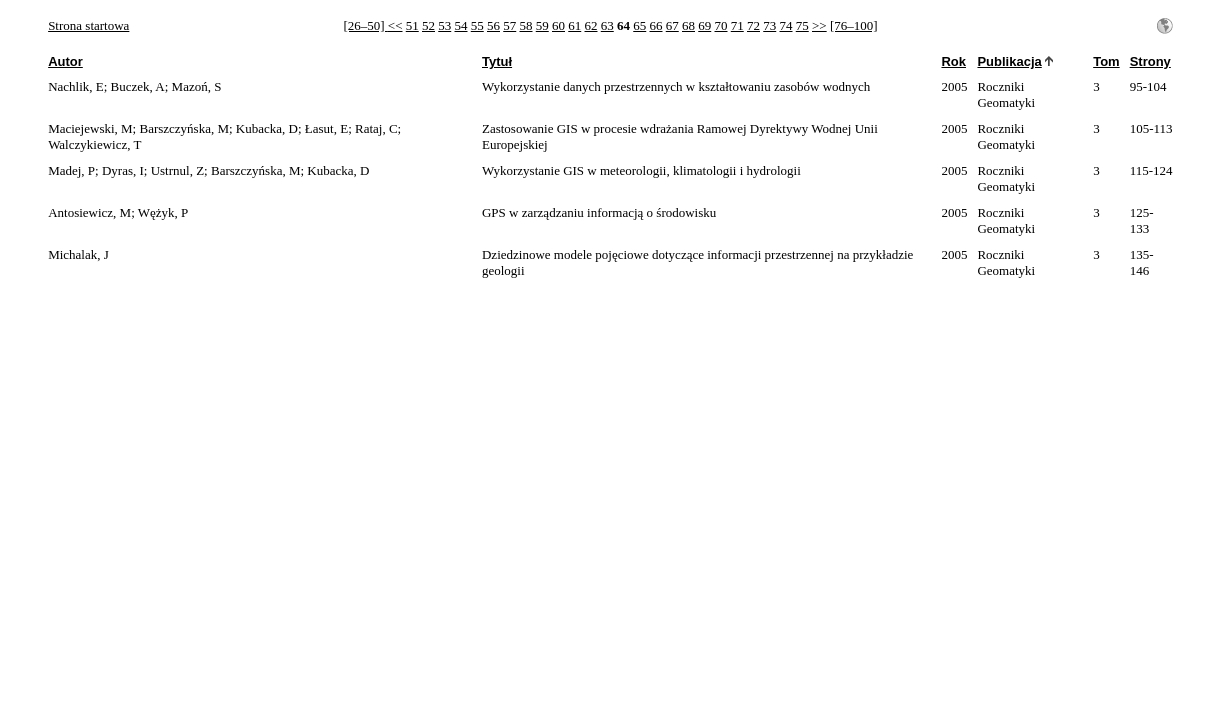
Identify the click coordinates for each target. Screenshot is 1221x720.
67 (672, 25)
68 (688, 25)
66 (656, 25)
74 (786, 25)
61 (574, 25)
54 (461, 25)
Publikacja (1009, 61)
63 (607, 25)
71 (737, 25)
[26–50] (365, 25)
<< (395, 25)
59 (542, 25)
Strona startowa (88, 25)
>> (819, 25)
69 (704, 25)
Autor (65, 61)
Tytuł (497, 61)
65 (639, 25)
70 (721, 25)
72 (753, 25)
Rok (953, 61)
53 (444, 25)
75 (802, 25)
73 (769, 25)
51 (412, 25)
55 (477, 25)
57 (509, 25)
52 (428, 25)
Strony (1150, 61)
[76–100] (854, 25)
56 (493, 25)
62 (591, 25)
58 (526, 25)
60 (558, 25)
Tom (1106, 61)
